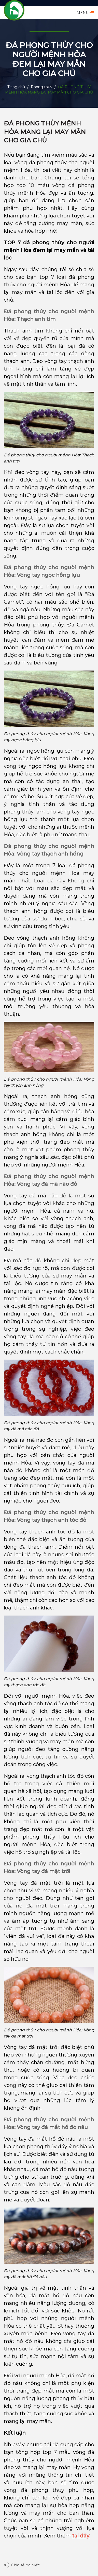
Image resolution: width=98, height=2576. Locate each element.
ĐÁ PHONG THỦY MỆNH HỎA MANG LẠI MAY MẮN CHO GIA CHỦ (45, 132)
